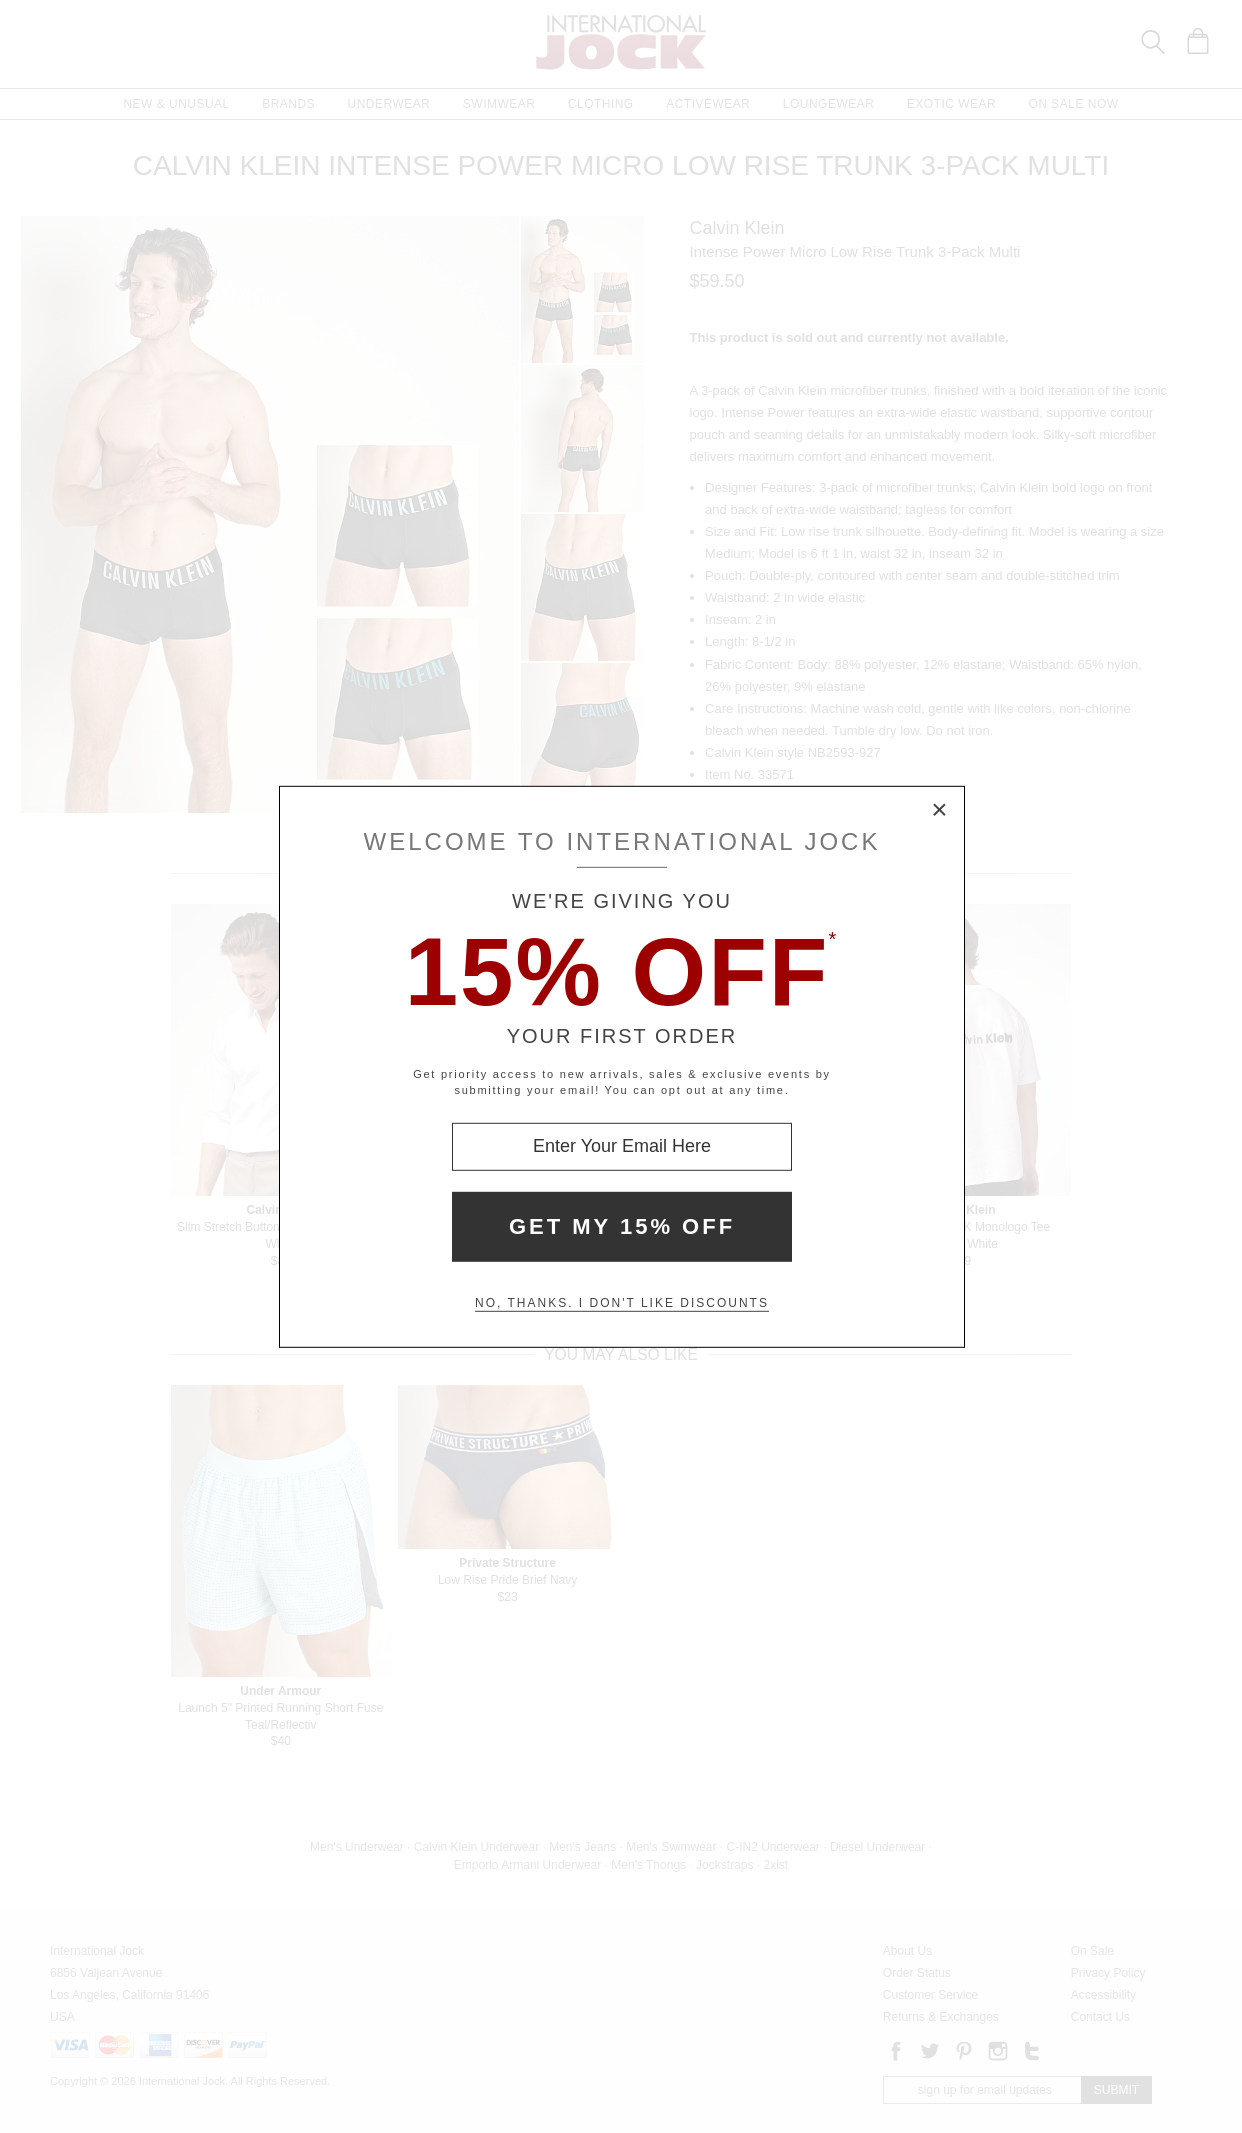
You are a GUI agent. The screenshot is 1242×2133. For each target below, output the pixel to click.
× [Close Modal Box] (940, 810)
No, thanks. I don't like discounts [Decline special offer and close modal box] (622, 1303)
